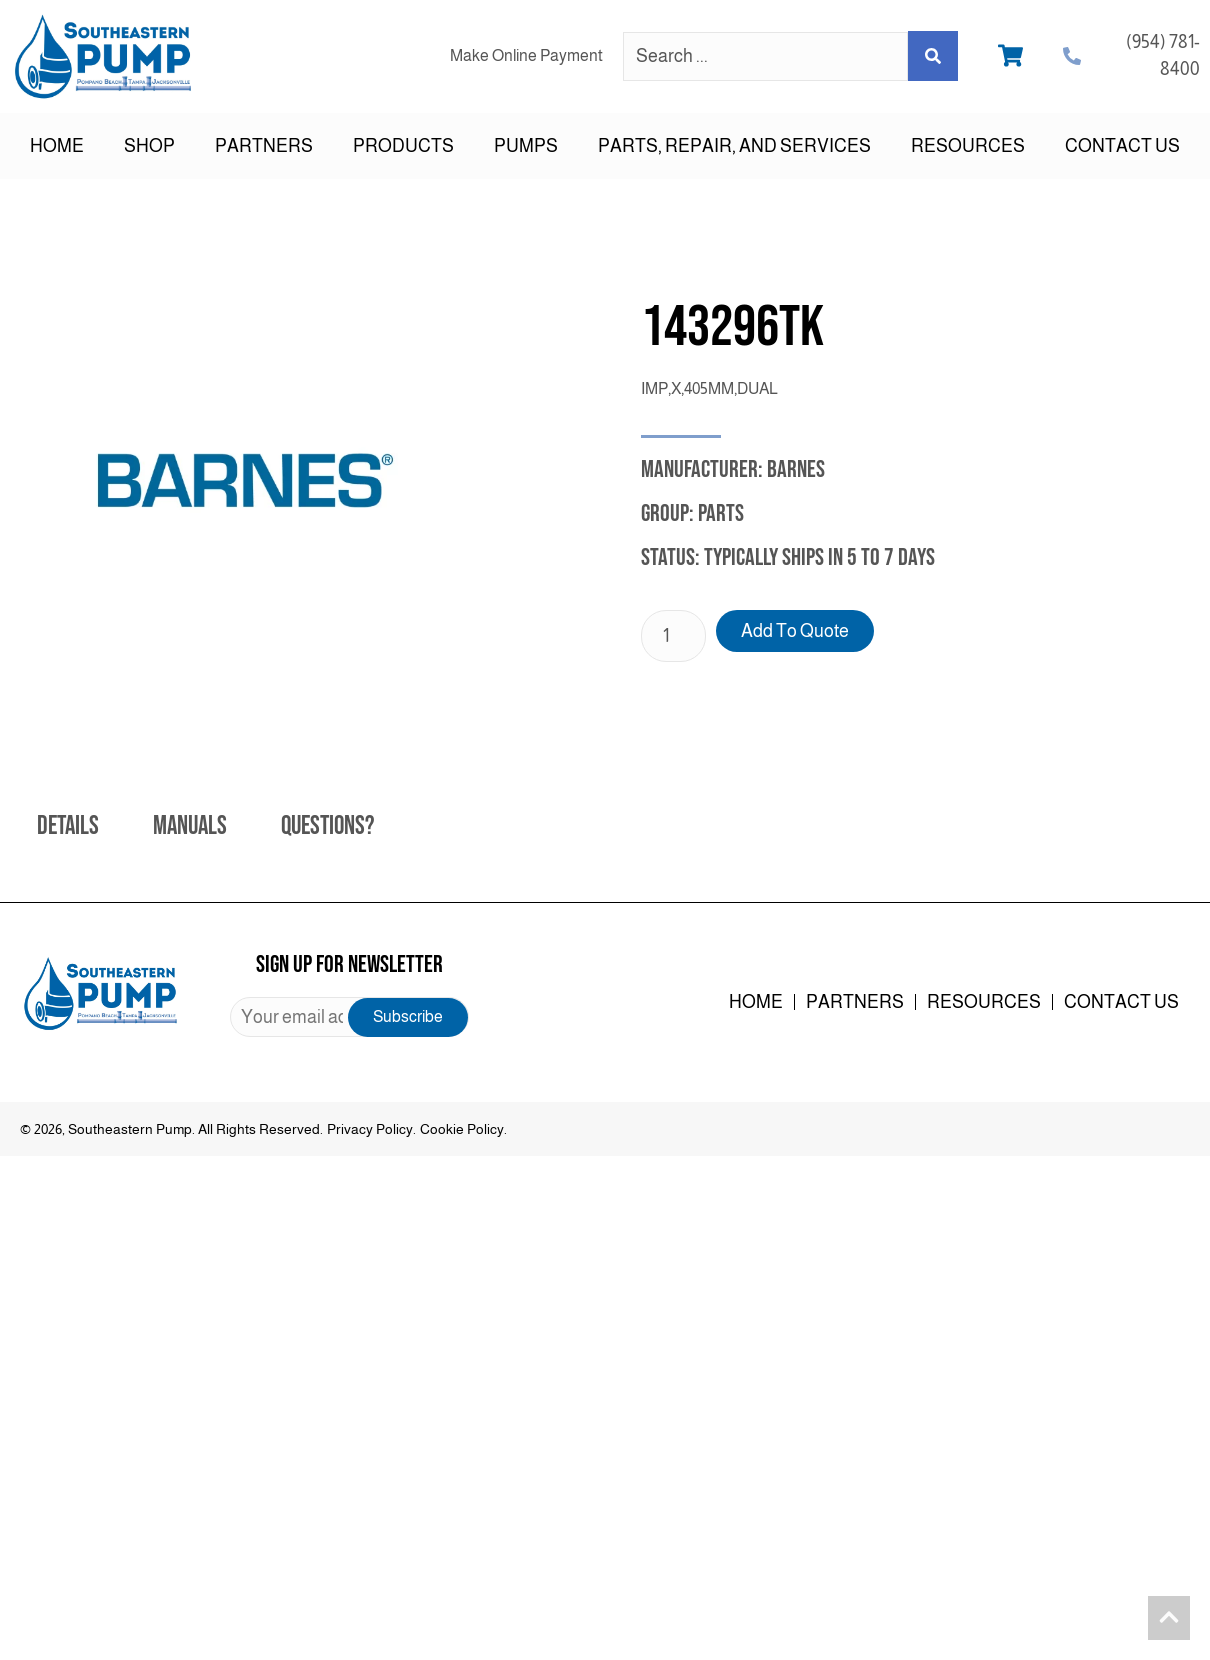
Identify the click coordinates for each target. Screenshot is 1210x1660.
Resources (968, 146)
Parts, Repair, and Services (734, 146)
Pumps (526, 146)
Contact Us (1122, 146)
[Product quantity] (673, 636)
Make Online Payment (526, 55)
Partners (264, 146)
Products (403, 146)
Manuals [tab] (190, 826)
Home (57, 146)
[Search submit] (933, 56)
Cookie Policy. (463, 1129)
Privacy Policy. (371, 1129)
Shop (149, 146)
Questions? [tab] (327, 826)
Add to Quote (795, 631)
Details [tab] (68, 826)
